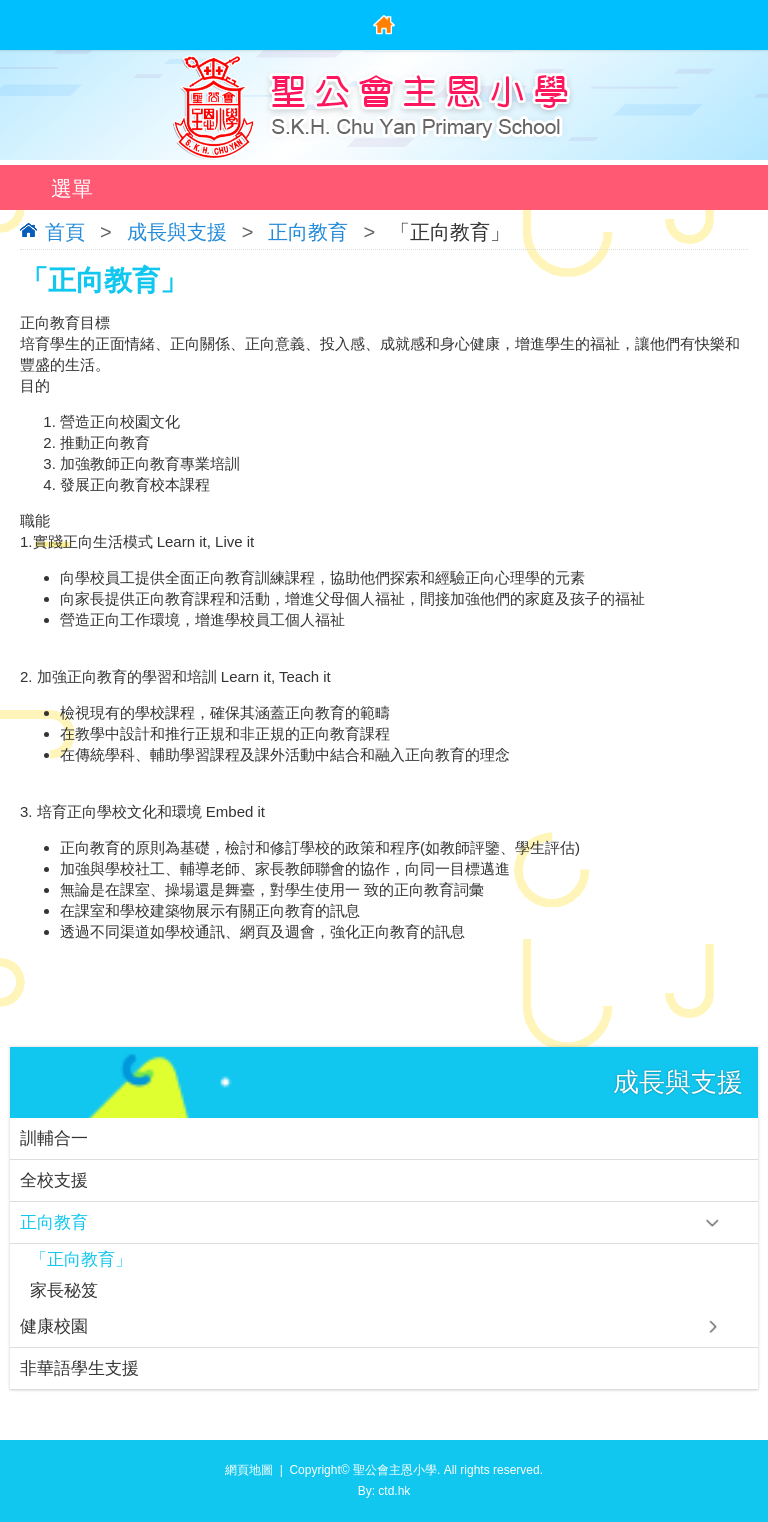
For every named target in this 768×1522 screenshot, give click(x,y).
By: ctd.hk (384, 1491)
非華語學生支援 (79, 1368)
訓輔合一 (54, 1138)
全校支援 (54, 1180)
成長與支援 (177, 232)
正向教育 (308, 232)
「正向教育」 (81, 1259)
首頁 (65, 232)
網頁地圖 (249, 1470)
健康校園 (54, 1326)
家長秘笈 (64, 1290)
